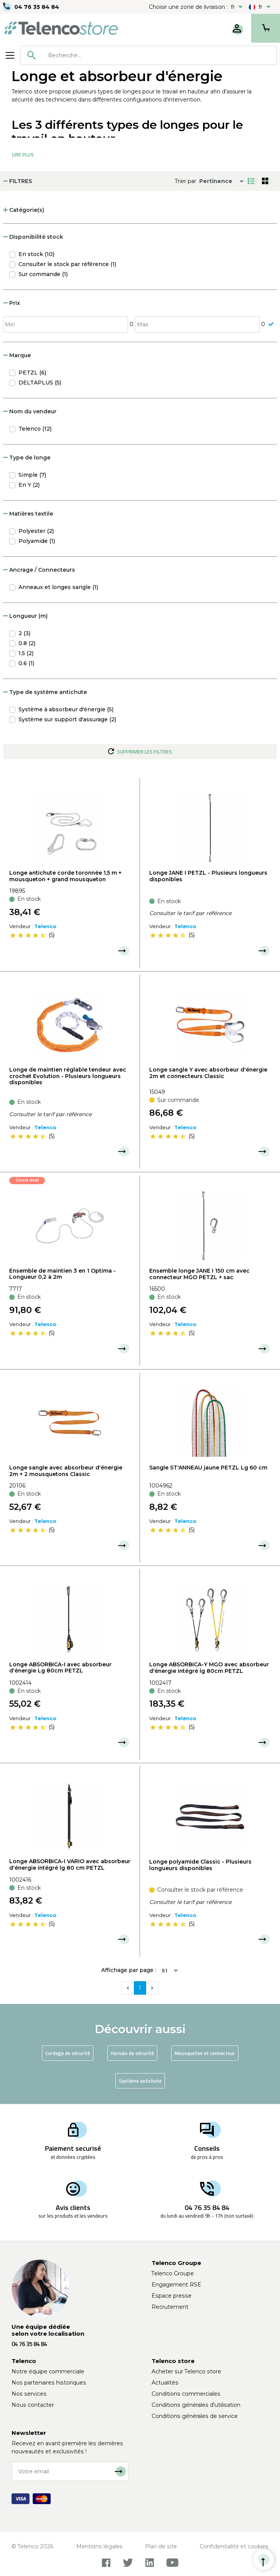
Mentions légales (99, 2546)
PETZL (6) (32, 372)
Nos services (29, 2393)
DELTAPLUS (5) (39, 382)
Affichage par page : (128, 1970)
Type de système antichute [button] (45, 692)
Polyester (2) (36, 531)
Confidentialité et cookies (234, 2546)
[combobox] (148, 55)
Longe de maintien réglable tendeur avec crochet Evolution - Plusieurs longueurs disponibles (67, 1076)
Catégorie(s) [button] (23, 209)
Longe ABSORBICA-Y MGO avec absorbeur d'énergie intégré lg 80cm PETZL (209, 1667)
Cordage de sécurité (67, 2053)
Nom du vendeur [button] (30, 411)
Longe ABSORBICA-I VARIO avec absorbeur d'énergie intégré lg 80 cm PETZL (69, 1864)
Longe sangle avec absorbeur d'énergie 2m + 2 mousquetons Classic (65, 1471)
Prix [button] (11, 303)
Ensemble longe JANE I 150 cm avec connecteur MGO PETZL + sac (199, 1274)
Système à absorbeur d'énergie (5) (65, 709)
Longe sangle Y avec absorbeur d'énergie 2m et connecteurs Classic (208, 1073)
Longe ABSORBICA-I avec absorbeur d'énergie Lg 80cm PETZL (60, 1667)
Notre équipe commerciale (48, 2371)
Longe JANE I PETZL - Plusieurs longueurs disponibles (208, 876)
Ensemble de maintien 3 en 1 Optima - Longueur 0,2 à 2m (62, 1274)
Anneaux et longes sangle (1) (58, 587)
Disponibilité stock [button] (33, 236)
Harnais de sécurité (132, 2053)
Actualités (165, 2382)
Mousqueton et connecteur (205, 2053)
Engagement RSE (176, 2284)
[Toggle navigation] (10, 55)
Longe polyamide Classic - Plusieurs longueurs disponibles (200, 1865)
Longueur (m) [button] (25, 615)
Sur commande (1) (43, 274)
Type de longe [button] (26, 457)
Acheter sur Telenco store (186, 2371)
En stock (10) (36, 254)
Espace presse (172, 2295)
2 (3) (24, 633)
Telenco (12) (35, 428)
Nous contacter (33, 2404)
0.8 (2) (26, 643)
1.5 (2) (25, 653)
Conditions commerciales (186, 2393)
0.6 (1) (26, 663)
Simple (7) (32, 474)
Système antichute (140, 2081)
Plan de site (161, 2546)
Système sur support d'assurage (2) (67, 719)
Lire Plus (23, 154)
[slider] (28, 935)
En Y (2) (29, 484)
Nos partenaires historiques (49, 2382)
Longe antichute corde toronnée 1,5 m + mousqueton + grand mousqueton (65, 876)
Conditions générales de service (195, 2416)
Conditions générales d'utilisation (196, 2404)
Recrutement (170, 2306)
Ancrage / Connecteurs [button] (39, 569)
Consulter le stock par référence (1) (67, 264)
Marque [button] (17, 355)
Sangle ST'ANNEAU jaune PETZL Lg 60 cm (208, 1467)
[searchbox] (159, 55)
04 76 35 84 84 (36, 6)
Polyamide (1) (36, 540)
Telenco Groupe (173, 2273)
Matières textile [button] (28, 513)
